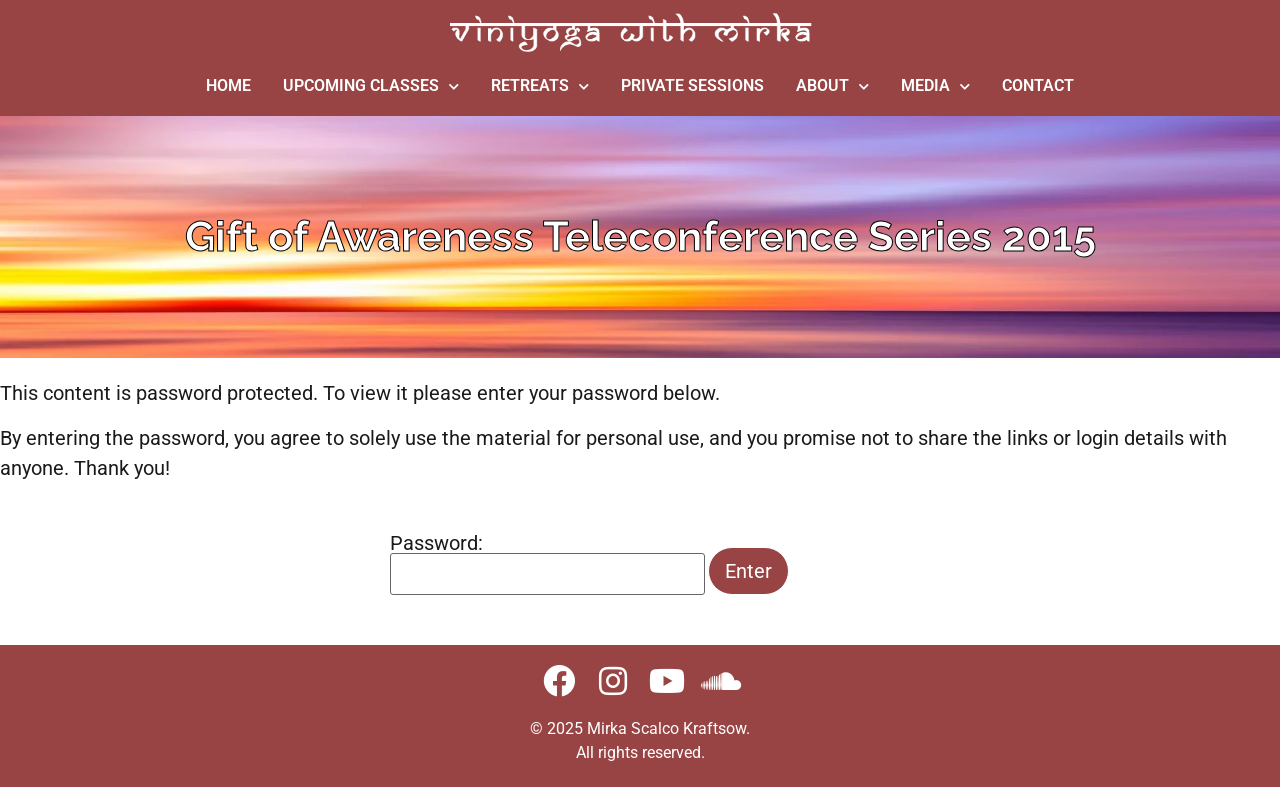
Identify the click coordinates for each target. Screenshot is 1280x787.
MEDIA (935, 86)
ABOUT (832, 86)
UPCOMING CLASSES (371, 86)
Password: (547, 564)
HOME (228, 85)
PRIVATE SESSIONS (692, 85)
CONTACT (1038, 85)
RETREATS (540, 86)
